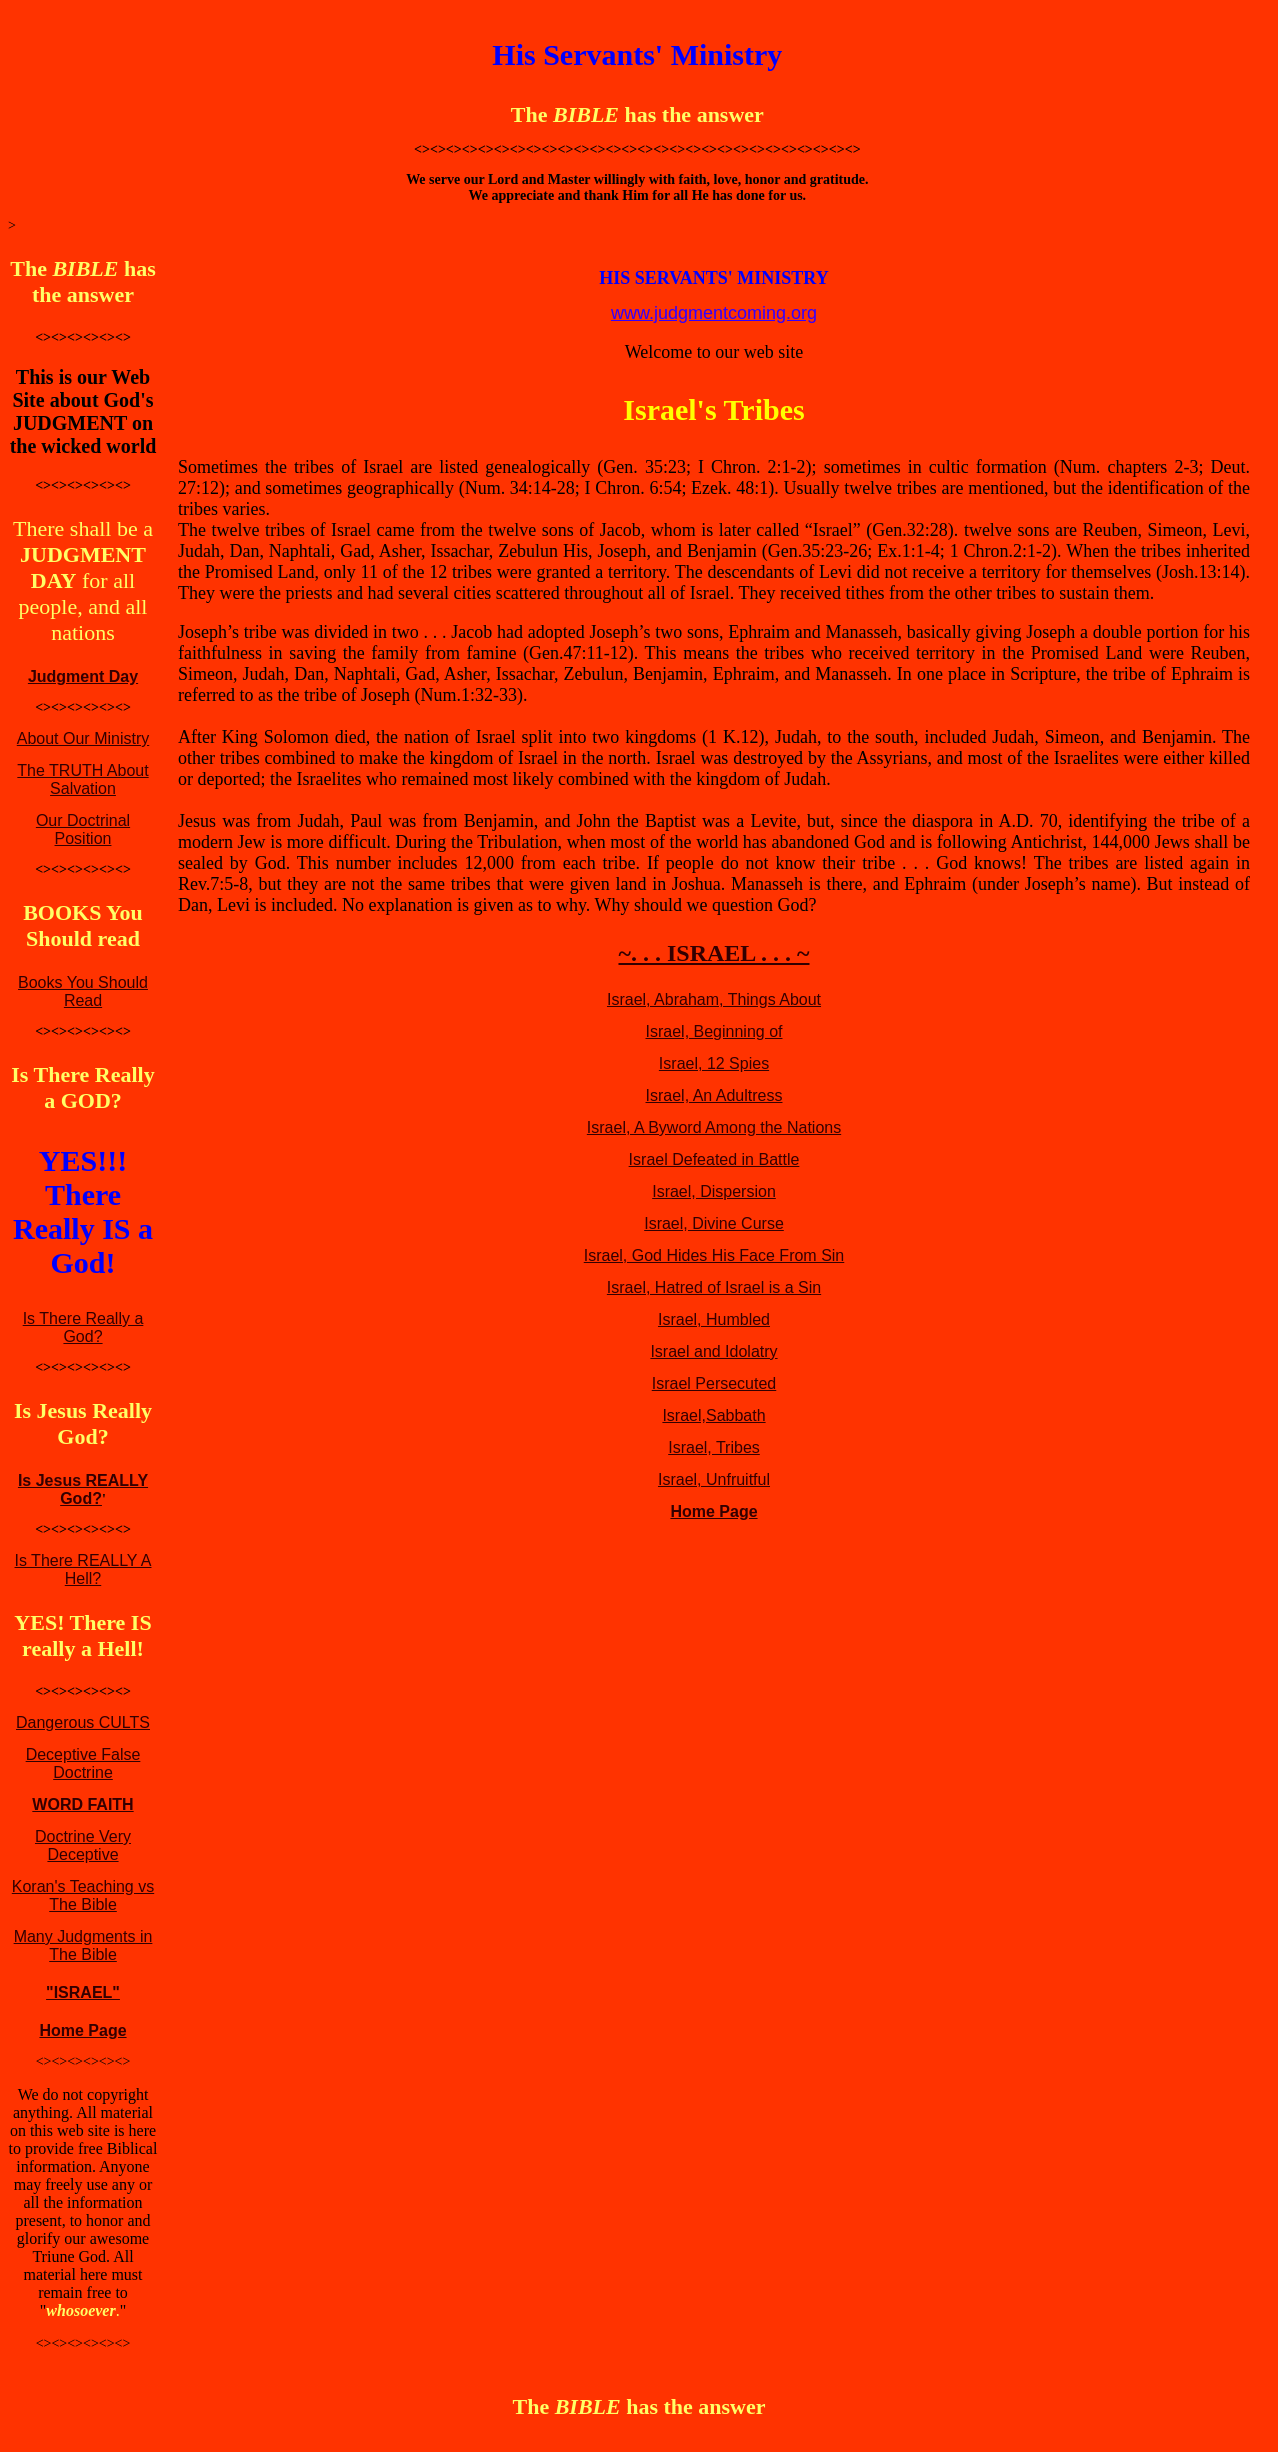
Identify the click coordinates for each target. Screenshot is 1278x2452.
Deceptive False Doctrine (83, 1763)
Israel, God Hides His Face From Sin (714, 1255)
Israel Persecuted (714, 1383)
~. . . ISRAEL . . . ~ (713, 953)
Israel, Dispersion (714, 1191)
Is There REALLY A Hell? (83, 1569)
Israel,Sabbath (713, 1415)
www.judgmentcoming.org (714, 313)
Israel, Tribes (714, 1447)
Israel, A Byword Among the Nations (714, 1127)
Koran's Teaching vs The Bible (83, 1895)
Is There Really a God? (83, 1327)
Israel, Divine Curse (714, 1223)
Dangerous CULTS (83, 1722)
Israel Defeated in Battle (714, 1159)
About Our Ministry (83, 738)
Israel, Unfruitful (714, 1479)
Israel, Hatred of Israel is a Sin (714, 1287)
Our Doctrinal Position (83, 829)
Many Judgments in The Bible (83, 1945)
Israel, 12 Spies (714, 1063)
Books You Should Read (83, 991)
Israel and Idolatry (713, 1351)
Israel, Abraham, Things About (714, 999)
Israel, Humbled (714, 1319)
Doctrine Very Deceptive (83, 1845)
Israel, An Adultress (714, 1095)
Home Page (82, 2030)
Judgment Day (83, 676)
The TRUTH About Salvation (82, 779)
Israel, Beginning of (714, 1031)
